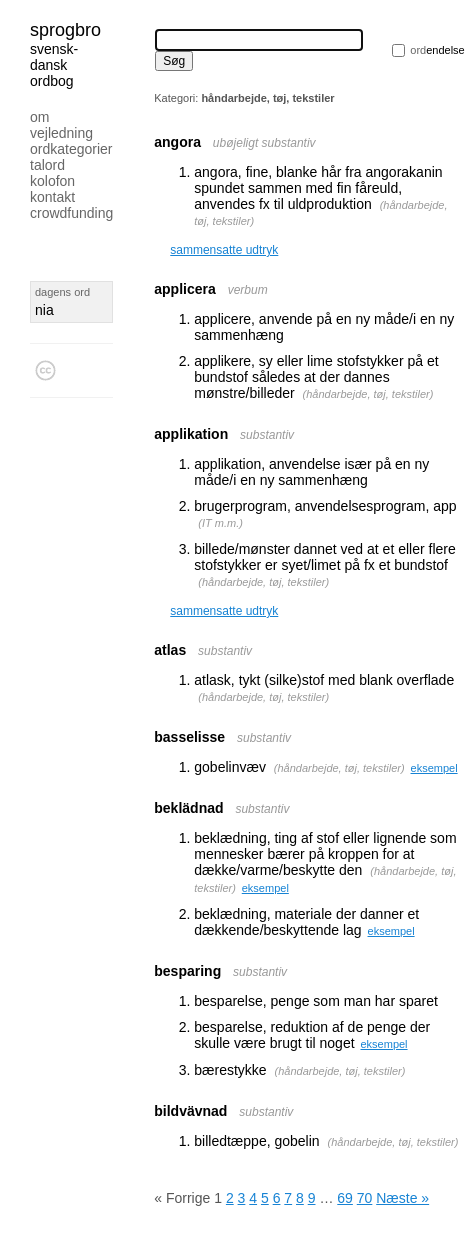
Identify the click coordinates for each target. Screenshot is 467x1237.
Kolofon (52, 181)
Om (39, 117)
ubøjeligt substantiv (264, 143)
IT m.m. (220, 523)
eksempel (434, 768)
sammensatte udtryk (224, 250)
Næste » (402, 1198)
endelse (437, 50)
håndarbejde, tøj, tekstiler (368, 394)
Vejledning (61, 133)
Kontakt (52, 197)
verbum (248, 290)
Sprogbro (65, 30)
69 (345, 1198)
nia (44, 310)
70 (365, 1198)
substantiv (267, 435)
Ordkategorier (71, 149)
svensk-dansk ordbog (54, 65)
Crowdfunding (71, 213)
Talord (47, 165)
